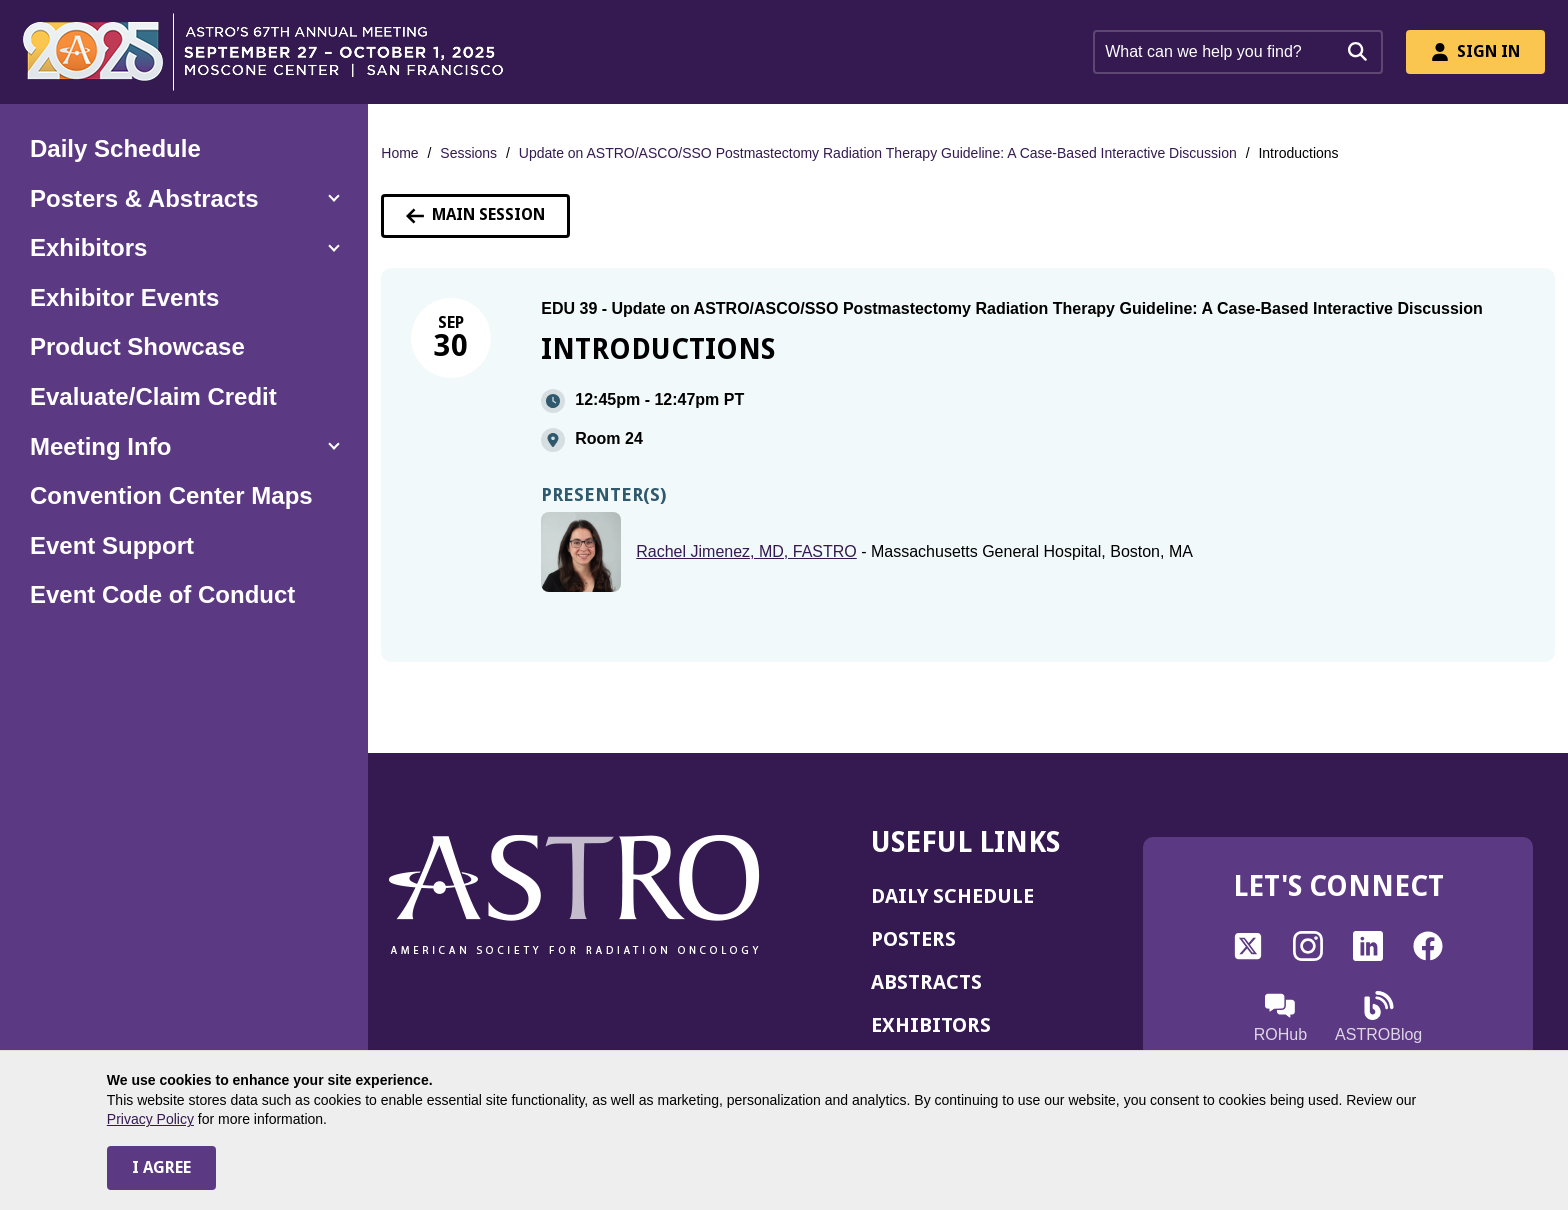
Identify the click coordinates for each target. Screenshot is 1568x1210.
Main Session (475, 214)
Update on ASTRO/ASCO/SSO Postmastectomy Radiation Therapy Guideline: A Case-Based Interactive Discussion (878, 153)
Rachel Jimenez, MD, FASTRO (746, 551)
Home (399, 153)
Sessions (468, 153)
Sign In (1475, 51)
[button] (184, 199)
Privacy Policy (150, 1119)
